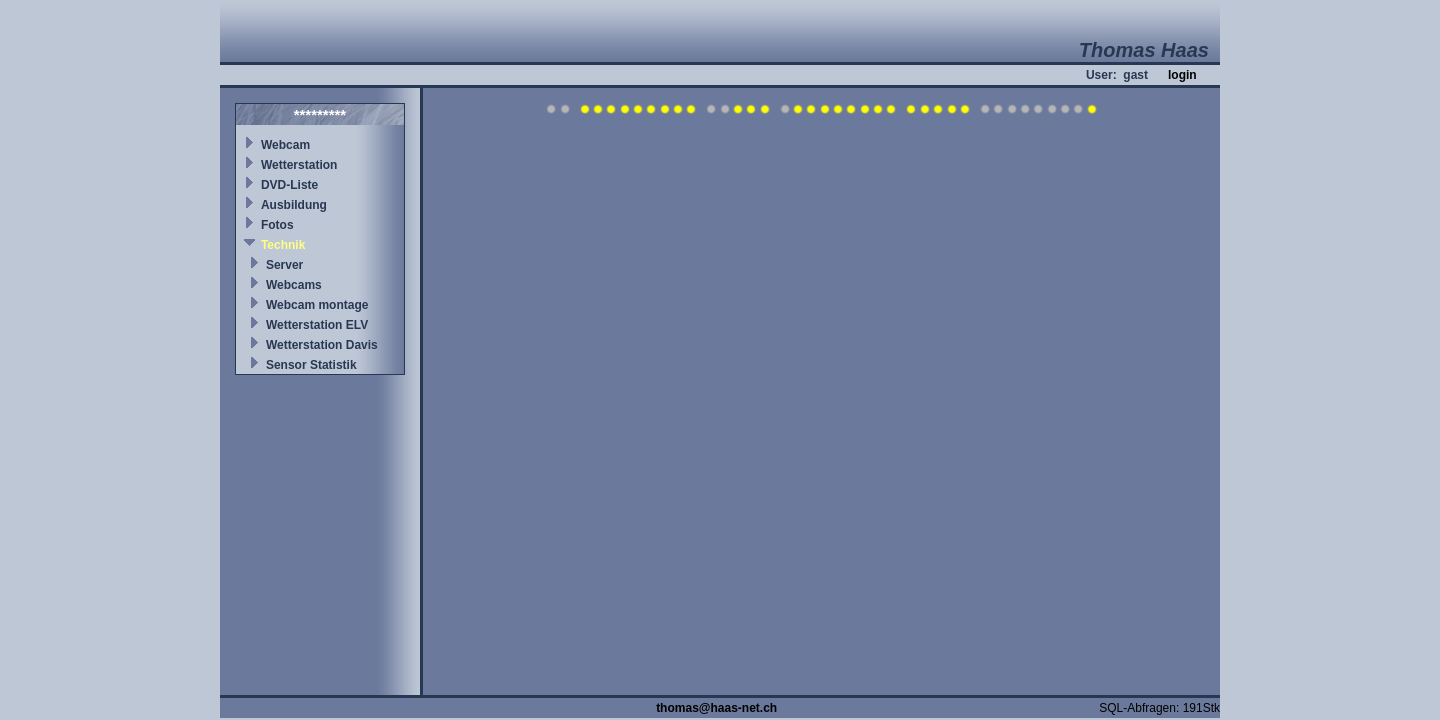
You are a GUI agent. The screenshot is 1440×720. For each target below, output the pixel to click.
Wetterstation (299, 165)
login (1182, 75)
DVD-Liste (289, 185)
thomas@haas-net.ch (716, 708)
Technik (283, 245)
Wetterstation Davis (322, 345)
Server (284, 265)
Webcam (285, 145)
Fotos (277, 225)
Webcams (294, 285)
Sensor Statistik (311, 365)
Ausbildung (294, 205)
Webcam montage (317, 305)
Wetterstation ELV (317, 325)
